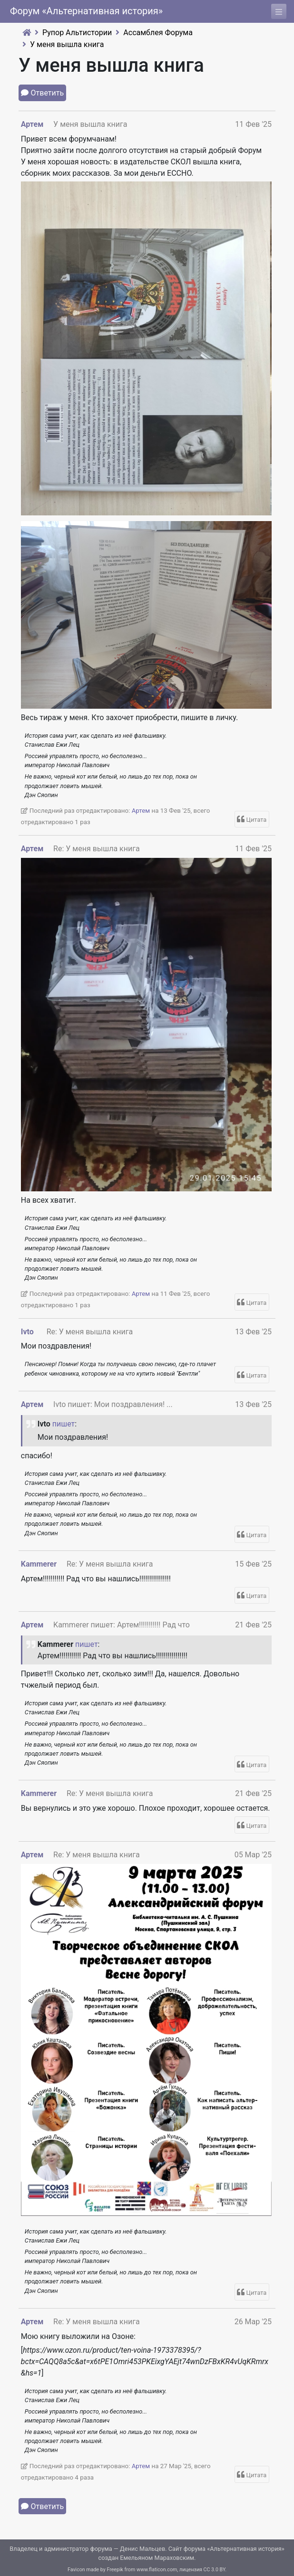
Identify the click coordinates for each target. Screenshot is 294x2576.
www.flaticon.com (157, 2569)
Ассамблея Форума (158, 32)
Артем (32, 124)
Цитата (256, 819)
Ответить (47, 92)
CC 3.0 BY (214, 2569)
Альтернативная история (246, 2548)
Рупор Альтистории (77, 32)
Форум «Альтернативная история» (86, 11)
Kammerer (39, 1563)
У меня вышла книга (67, 44)
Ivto (27, 1331)
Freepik (115, 2569)
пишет (63, 1423)
